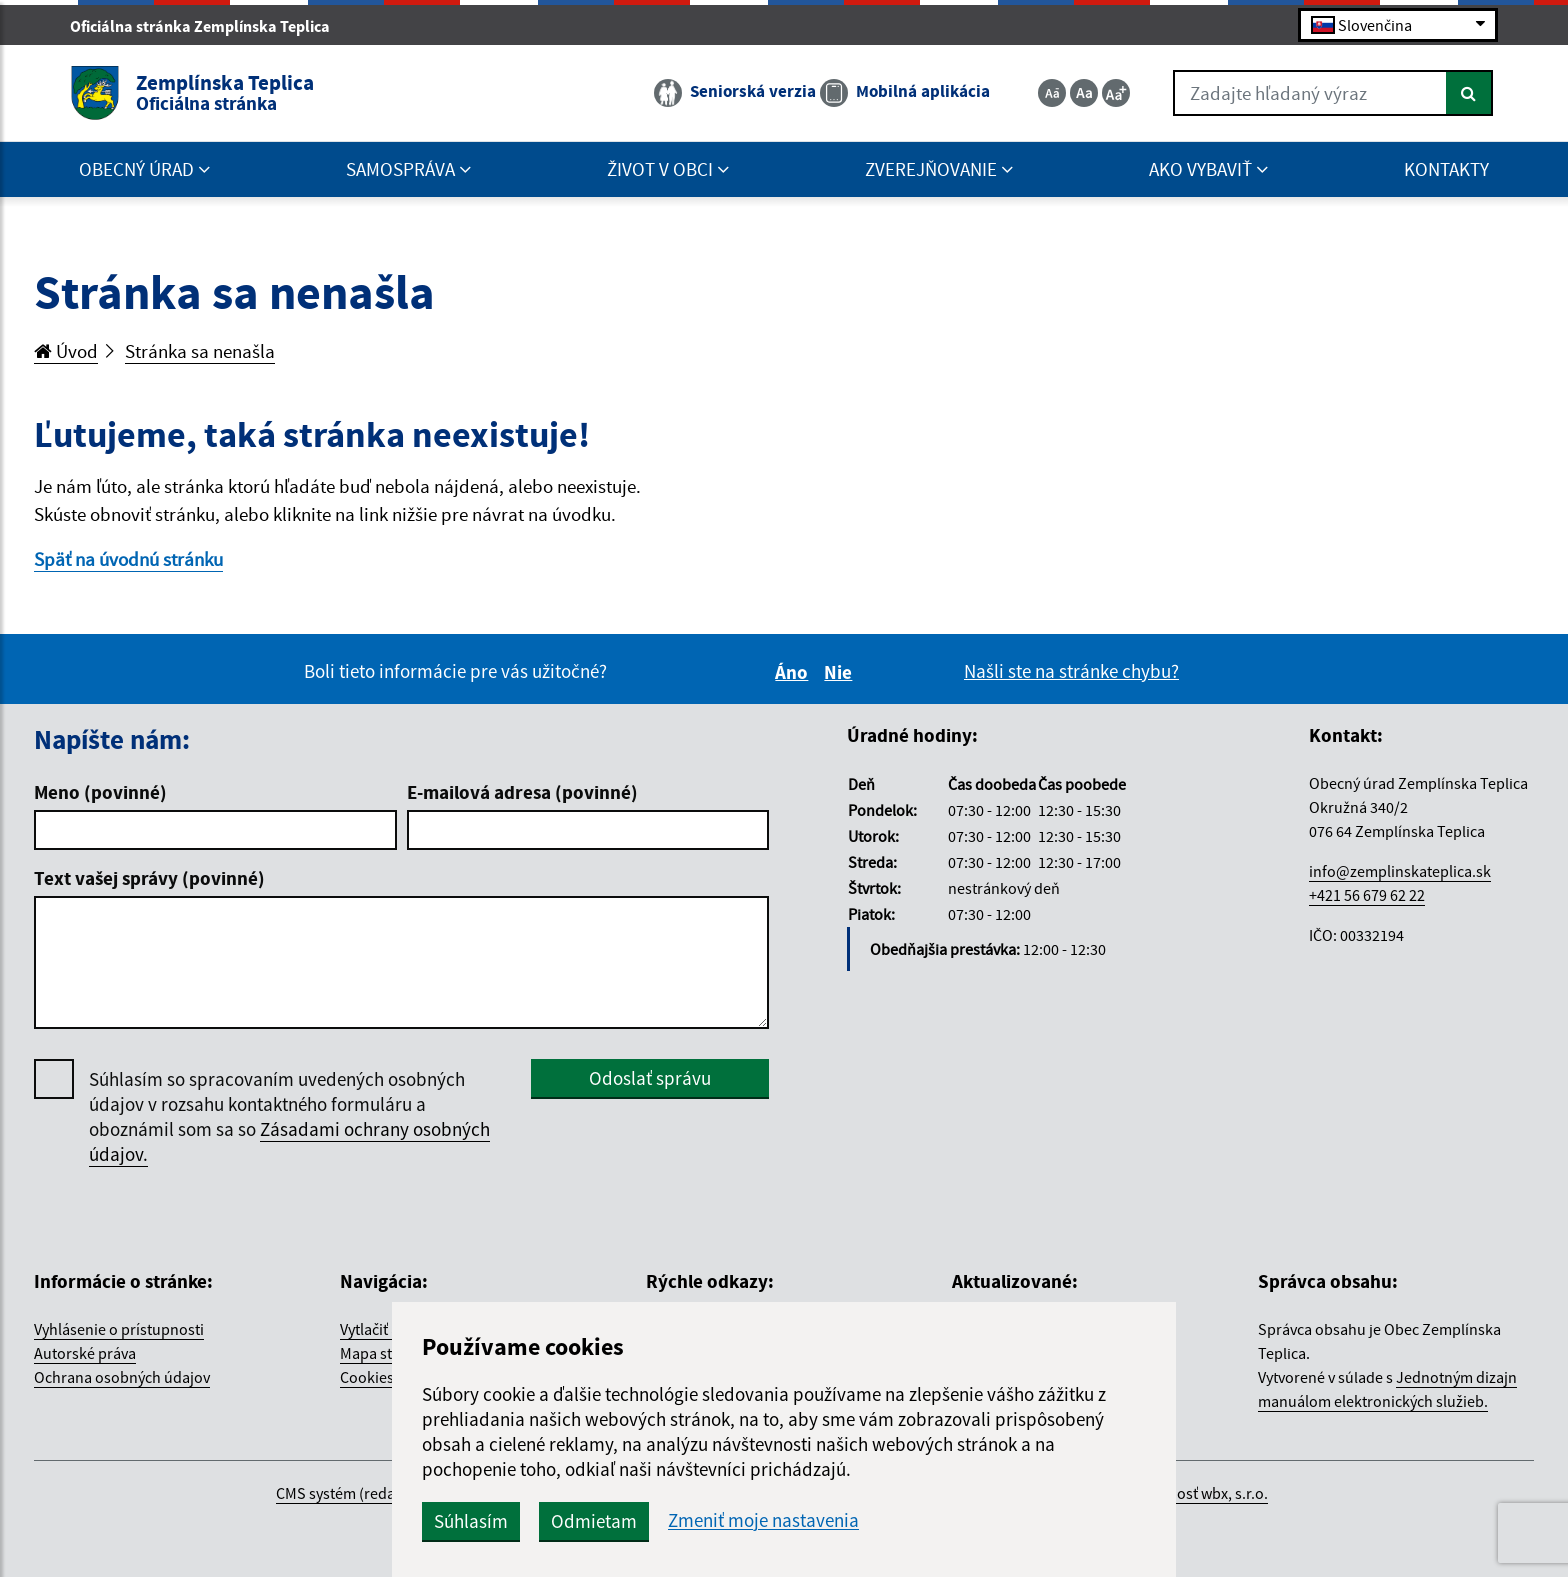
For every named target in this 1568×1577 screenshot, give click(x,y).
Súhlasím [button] (471, 1521)
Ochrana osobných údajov (122, 1377)
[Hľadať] (1469, 93)
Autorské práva (85, 1353)
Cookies (367, 1377)
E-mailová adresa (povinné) (522, 792)
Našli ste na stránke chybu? (1071, 671)
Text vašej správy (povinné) (149, 878)
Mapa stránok (386, 1353)
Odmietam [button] (594, 1521)
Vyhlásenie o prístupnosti (119, 1329)
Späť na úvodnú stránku (128, 559)
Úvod (66, 351)
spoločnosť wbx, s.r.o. (1195, 1493)
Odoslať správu (650, 1078)
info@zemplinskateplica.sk (1400, 871)
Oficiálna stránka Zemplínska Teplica (208, 26)
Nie (841, 672)
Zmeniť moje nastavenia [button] (763, 1520)
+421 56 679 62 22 (1367, 895)
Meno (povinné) (100, 792)
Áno (794, 672)
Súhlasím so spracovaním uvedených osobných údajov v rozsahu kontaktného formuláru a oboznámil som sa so (289, 1117)
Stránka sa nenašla (200, 351)
